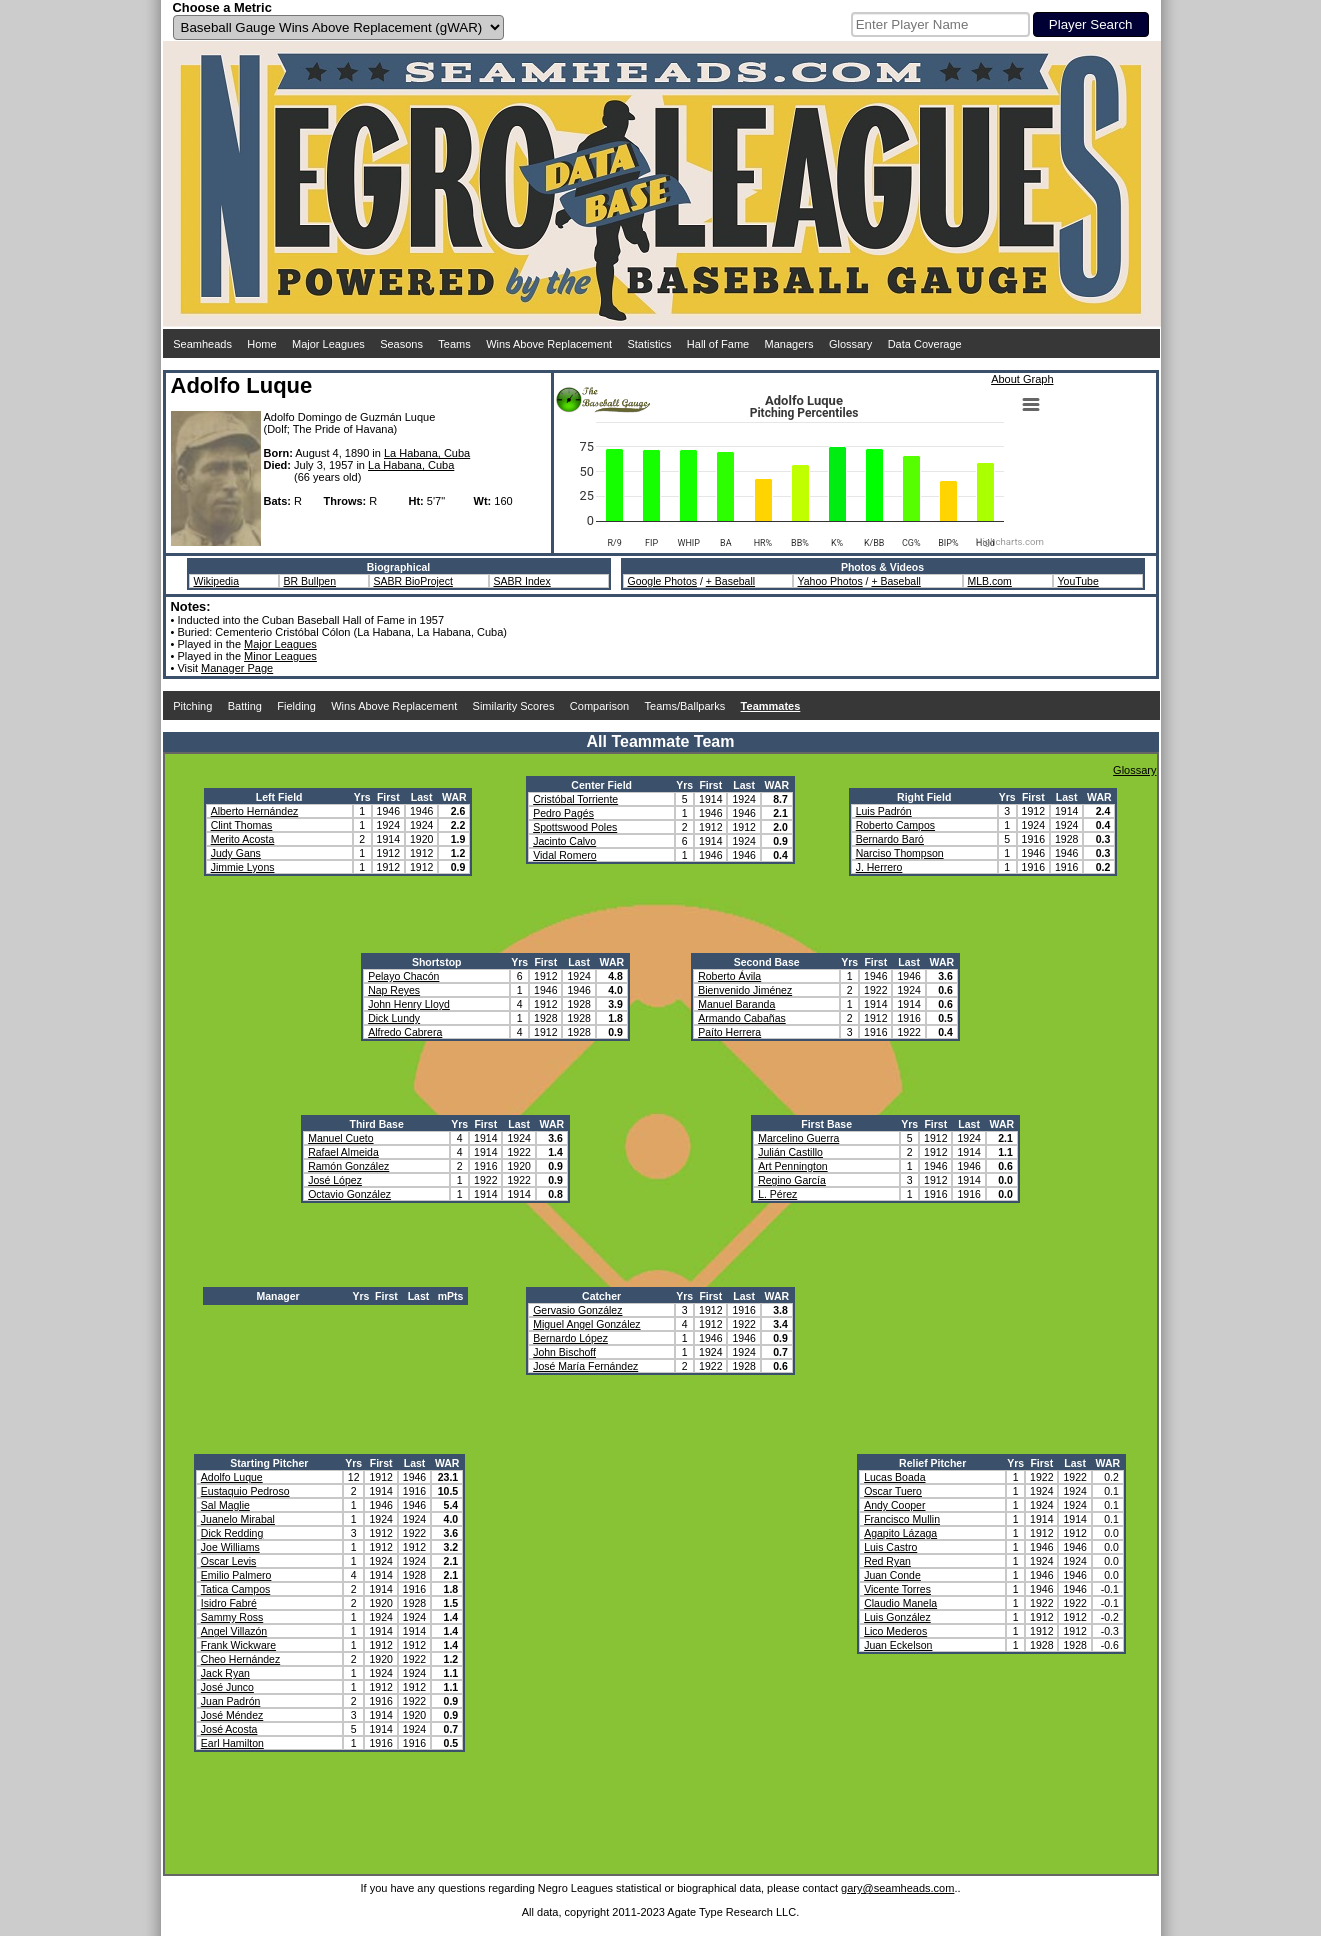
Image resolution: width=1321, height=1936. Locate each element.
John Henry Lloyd (409, 1004)
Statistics (649, 344)
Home (261, 344)
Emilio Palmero (236, 1575)
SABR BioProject (413, 581)
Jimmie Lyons (243, 867)
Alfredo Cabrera (405, 1032)
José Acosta (229, 1729)
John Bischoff (564, 1352)
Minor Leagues (280, 656)
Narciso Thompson (900, 853)
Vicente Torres (897, 1589)
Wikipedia (217, 581)
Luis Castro (890, 1547)
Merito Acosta (243, 839)
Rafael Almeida (343, 1152)
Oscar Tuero (893, 1491)
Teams (454, 344)
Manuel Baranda (736, 1004)
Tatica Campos (235, 1589)
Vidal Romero (564, 855)
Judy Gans (236, 853)
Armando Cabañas (742, 1018)
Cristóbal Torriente (575, 799)
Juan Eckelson (898, 1645)
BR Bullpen (310, 581)
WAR (454, 797)
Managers (789, 344)
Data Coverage (925, 344)
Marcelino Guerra (798, 1138)
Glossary (850, 344)
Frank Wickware (238, 1645)
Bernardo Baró (890, 839)
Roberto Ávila (729, 976)
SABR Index (522, 581)
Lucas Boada (894, 1477)
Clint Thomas (242, 825)
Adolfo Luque (232, 1477)
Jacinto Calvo (564, 841)
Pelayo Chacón (403, 976)
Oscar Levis (228, 1561)
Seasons (401, 344)
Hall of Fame (718, 344)
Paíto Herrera (729, 1032)
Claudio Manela (900, 1603)
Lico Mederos (895, 1631)
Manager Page (237, 668)
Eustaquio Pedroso (245, 1491)
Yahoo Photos (830, 581)
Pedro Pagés (563, 813)
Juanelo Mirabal (238, 1519)
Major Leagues (328, 344)
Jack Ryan (225, 1673)
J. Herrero (879, 867)
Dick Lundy (394, 1018)
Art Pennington (792, 1166)
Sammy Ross (232, 1617)
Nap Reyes (394, 990)
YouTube (1078, 581)
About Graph (1022, 379)
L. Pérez (777, 1194)
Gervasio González (577, 1310)
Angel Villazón (234, 1631)
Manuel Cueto (340, 1138)
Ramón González (348, 1166)
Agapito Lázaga (900, 1533)
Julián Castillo (790, 1152)
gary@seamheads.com (897, 1888)
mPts (451, 1296)
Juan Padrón (231, 1701)
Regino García (792, 1180)
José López (335, 1180)
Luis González (897, 1617)
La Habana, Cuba (427, 453)
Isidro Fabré (229, 1603)
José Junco (227, 1687)
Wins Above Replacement (549, 344)
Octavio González (349, 1194)
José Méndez (232, 1715)
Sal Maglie (225, 1505)
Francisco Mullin (902, 1519)
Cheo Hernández (240, 1659)
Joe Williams (230, 1547)
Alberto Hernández (255, 811)
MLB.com (990, 581)
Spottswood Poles (575, 827)
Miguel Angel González (586, 1324)
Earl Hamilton (232, 1743)
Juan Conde (892, 1575)
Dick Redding (232, 1533)
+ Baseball (730, 581)
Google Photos (662, 581)
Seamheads (202, 344)
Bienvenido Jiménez (745, 990)
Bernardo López (570, 1338)
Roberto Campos (895, 825)
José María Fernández (585, 1366)
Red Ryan (887, 1561)
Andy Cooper (894, 1505)
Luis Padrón (884, 811)
